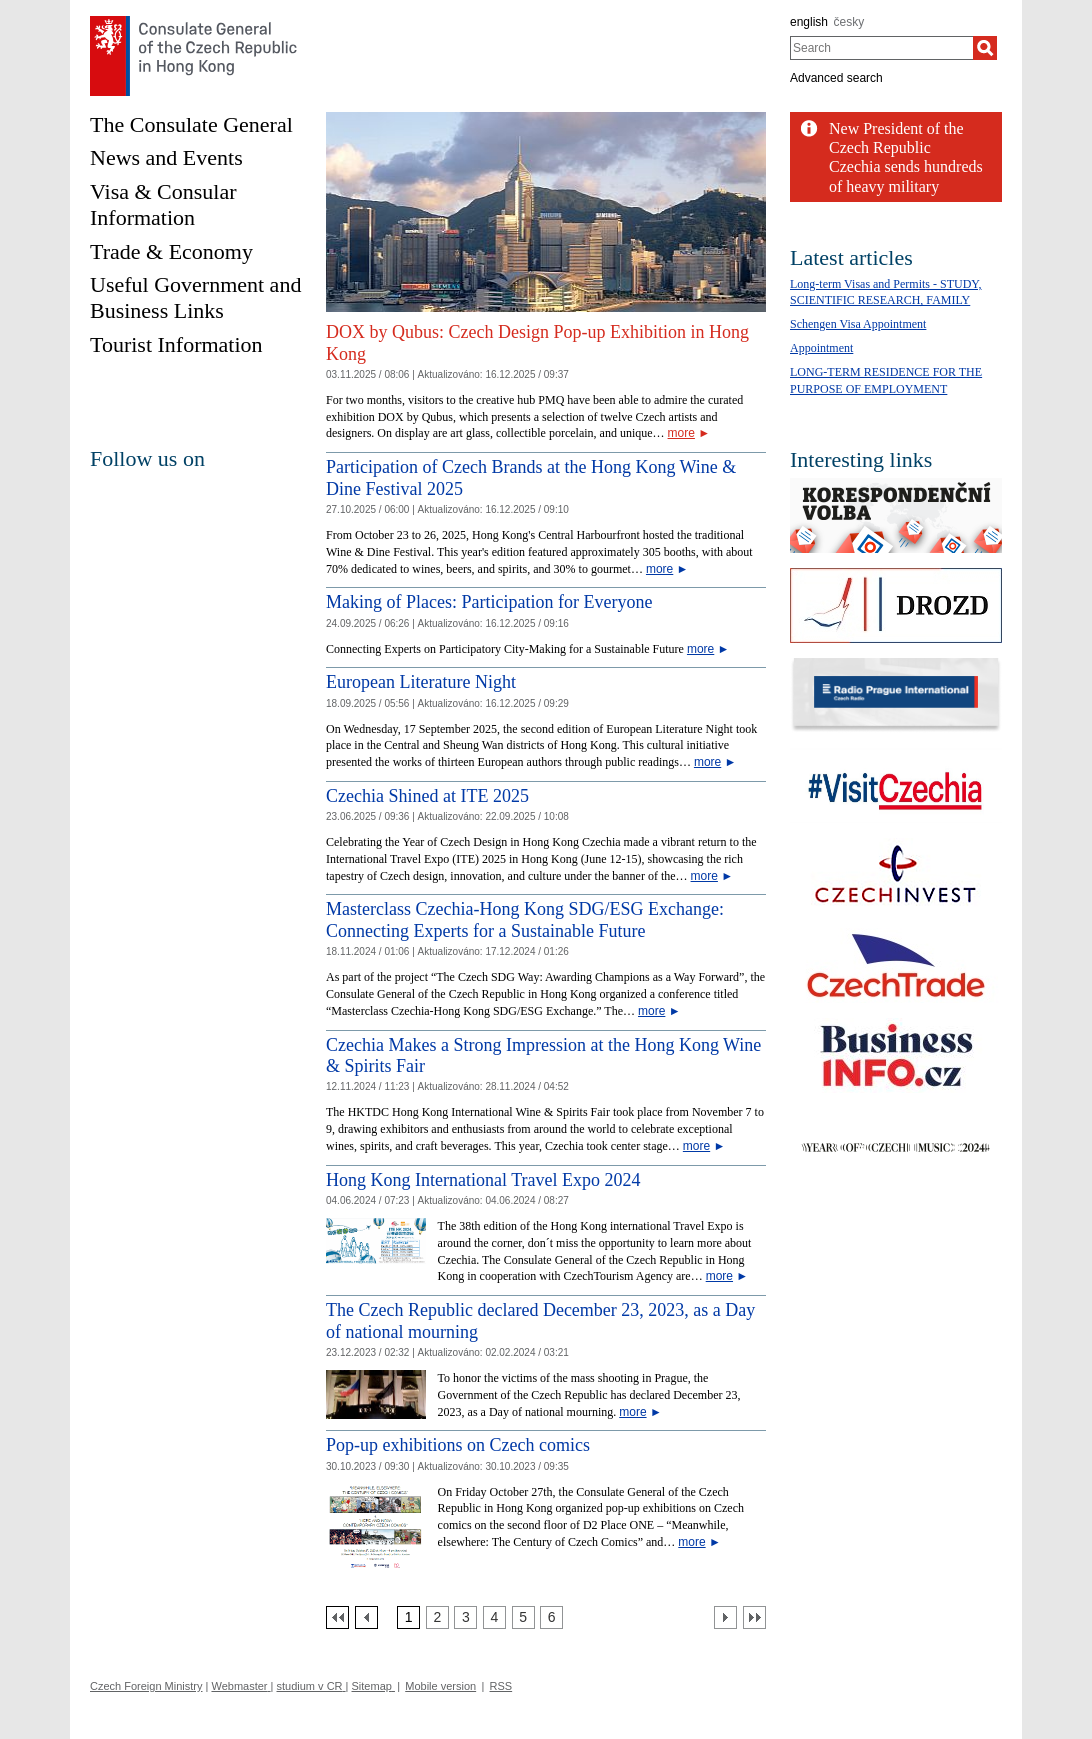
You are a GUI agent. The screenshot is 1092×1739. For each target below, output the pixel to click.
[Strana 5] (523, 1617)
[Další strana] (725, 1617)
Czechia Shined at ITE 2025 (427, 796)
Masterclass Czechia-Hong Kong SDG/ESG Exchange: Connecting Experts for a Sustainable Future (525, 920)
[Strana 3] (465, 1617)
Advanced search (836, 78)
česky (849, 22)
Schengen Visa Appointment (858, 324)
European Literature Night (421, 682)
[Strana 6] (551, 1617)
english (809, 22)
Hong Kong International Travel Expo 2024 (483, 1180)
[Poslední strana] (754, 1617)
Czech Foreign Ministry (146, 1686)
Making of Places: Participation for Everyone (489, 602)
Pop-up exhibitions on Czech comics (458, 1445)
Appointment (821, 348)
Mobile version (440, 1686)
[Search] (985, 48)
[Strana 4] (494, 1617)
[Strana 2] (437, 1617)
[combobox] (881, 48)
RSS (501, 1686)
